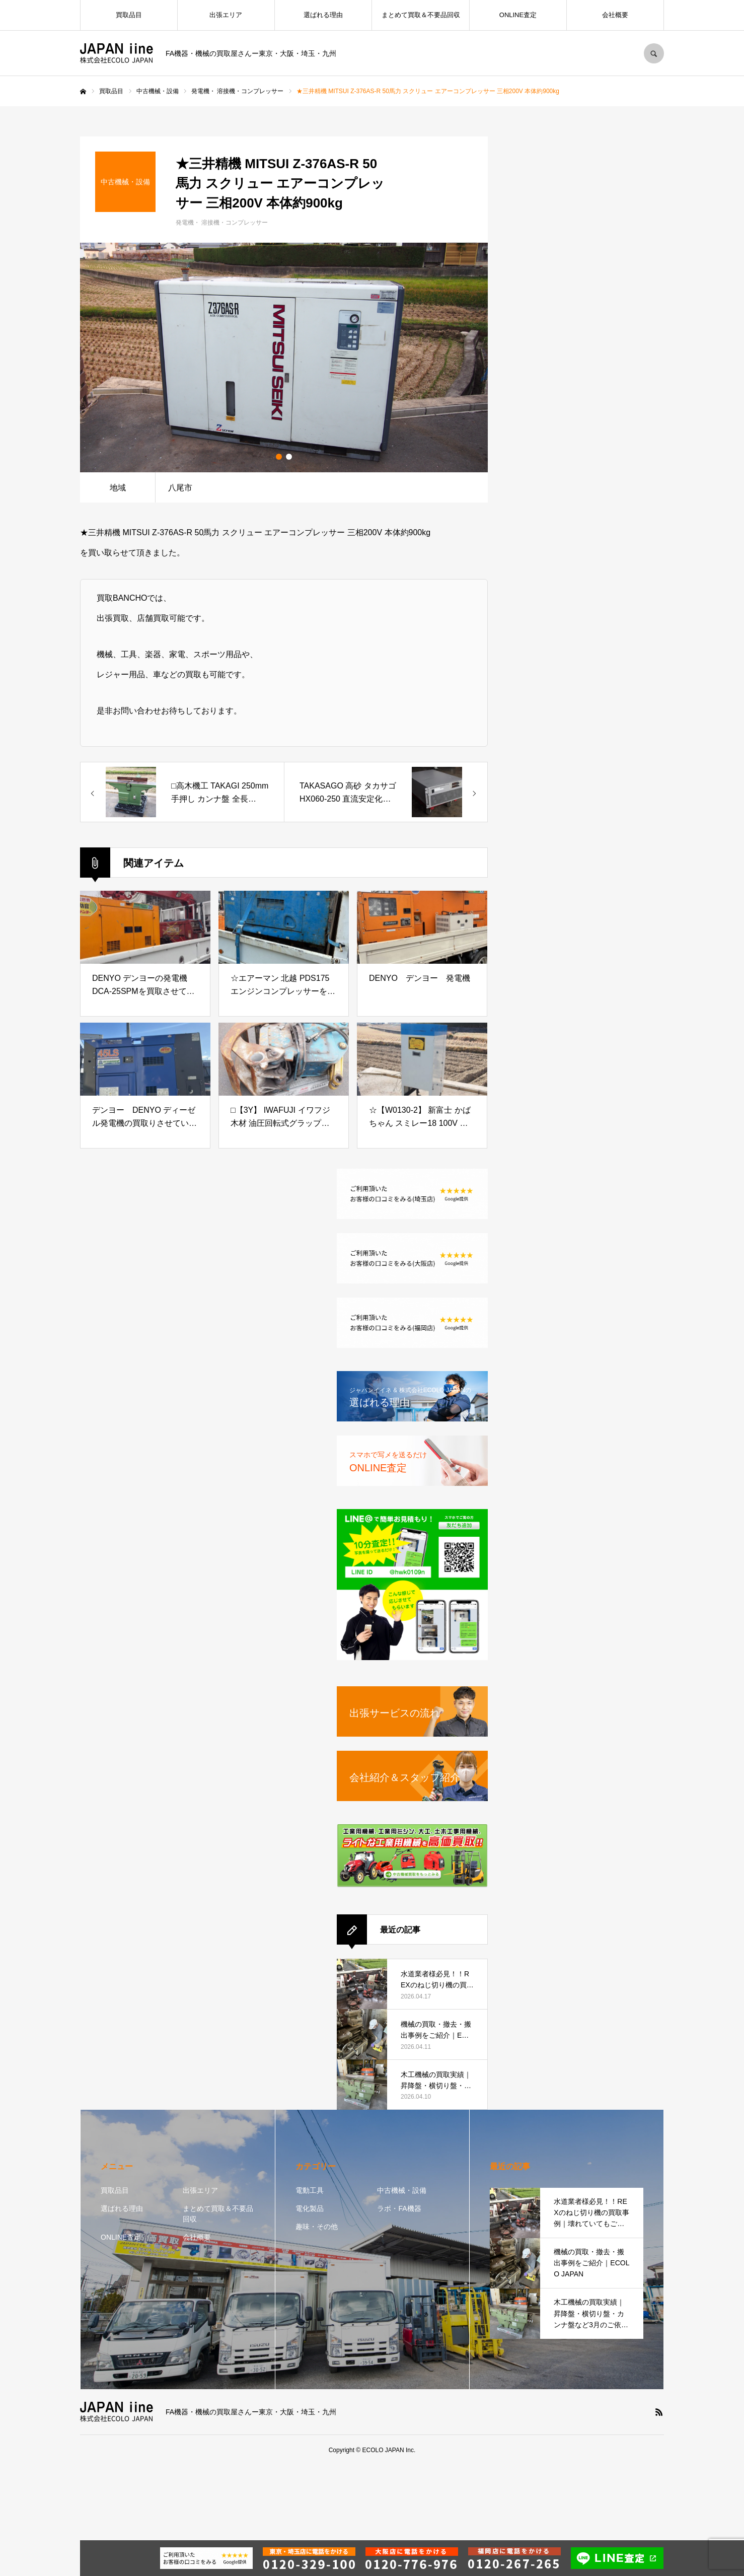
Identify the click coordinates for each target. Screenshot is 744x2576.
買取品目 (129, 15)
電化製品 (309, 2208)
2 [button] (289, 457)
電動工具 (309, 2190)
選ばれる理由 (323, 15)
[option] (284, 357)
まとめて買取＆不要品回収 (421, 15)
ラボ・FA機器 (399, 2208)
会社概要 (615, 15)
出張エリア (225, 15)
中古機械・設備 (401, 2190)
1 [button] (279, 457)
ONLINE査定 (518, 15)
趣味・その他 (316, 2227)
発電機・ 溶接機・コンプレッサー (222, 222)
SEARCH (654, 53)
